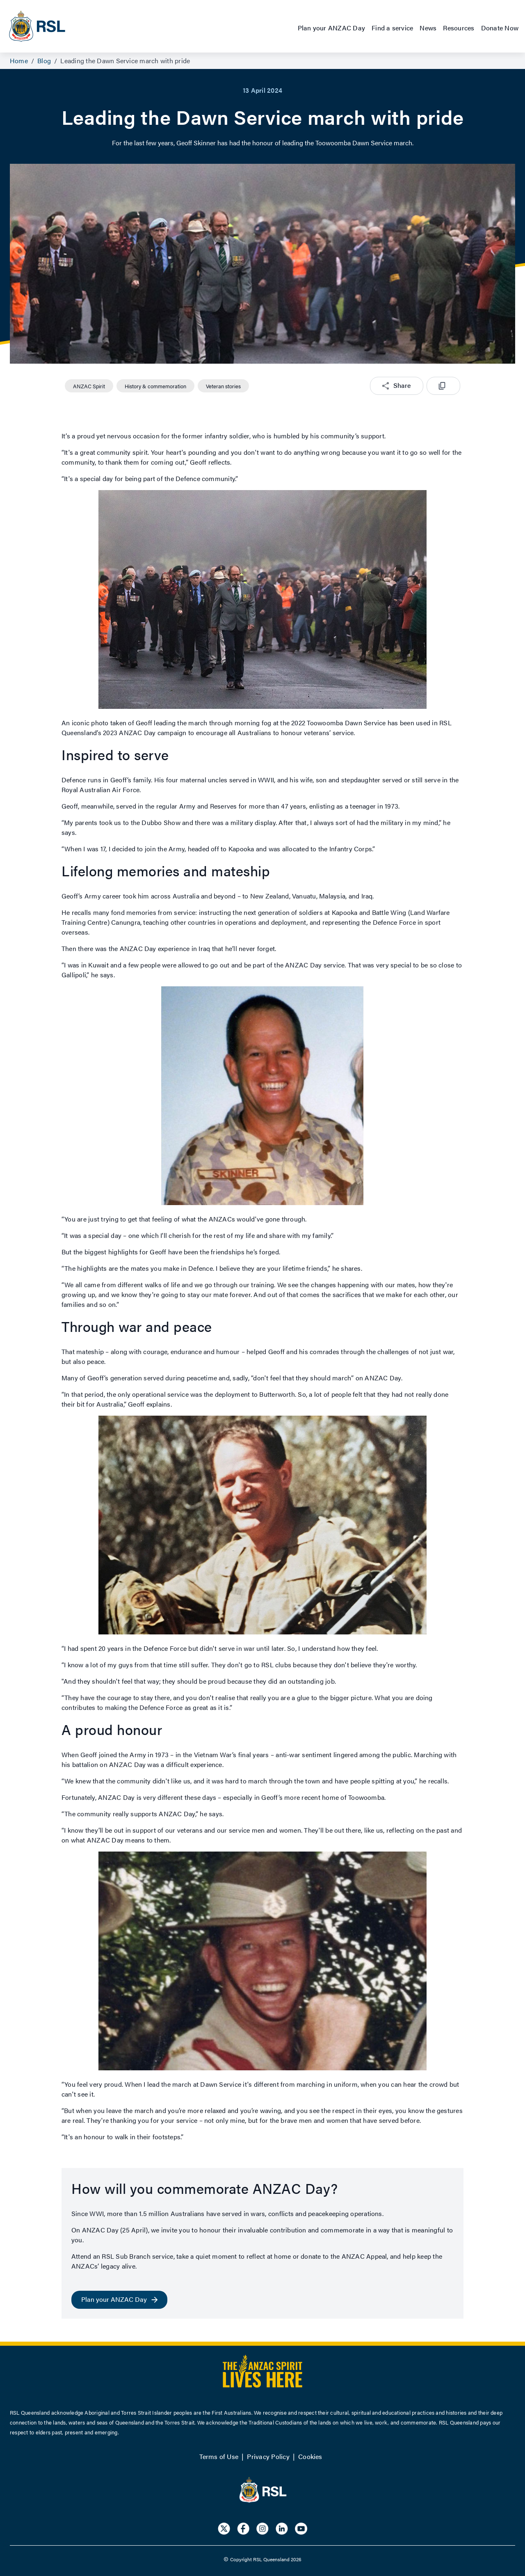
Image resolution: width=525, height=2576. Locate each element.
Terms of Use (218, 2456)
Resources (458, 27)
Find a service (392, 27)
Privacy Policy (268, 2456)
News (428, 27)
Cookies (310, 2456)
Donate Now (499, 27)
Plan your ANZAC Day (331, 27)
